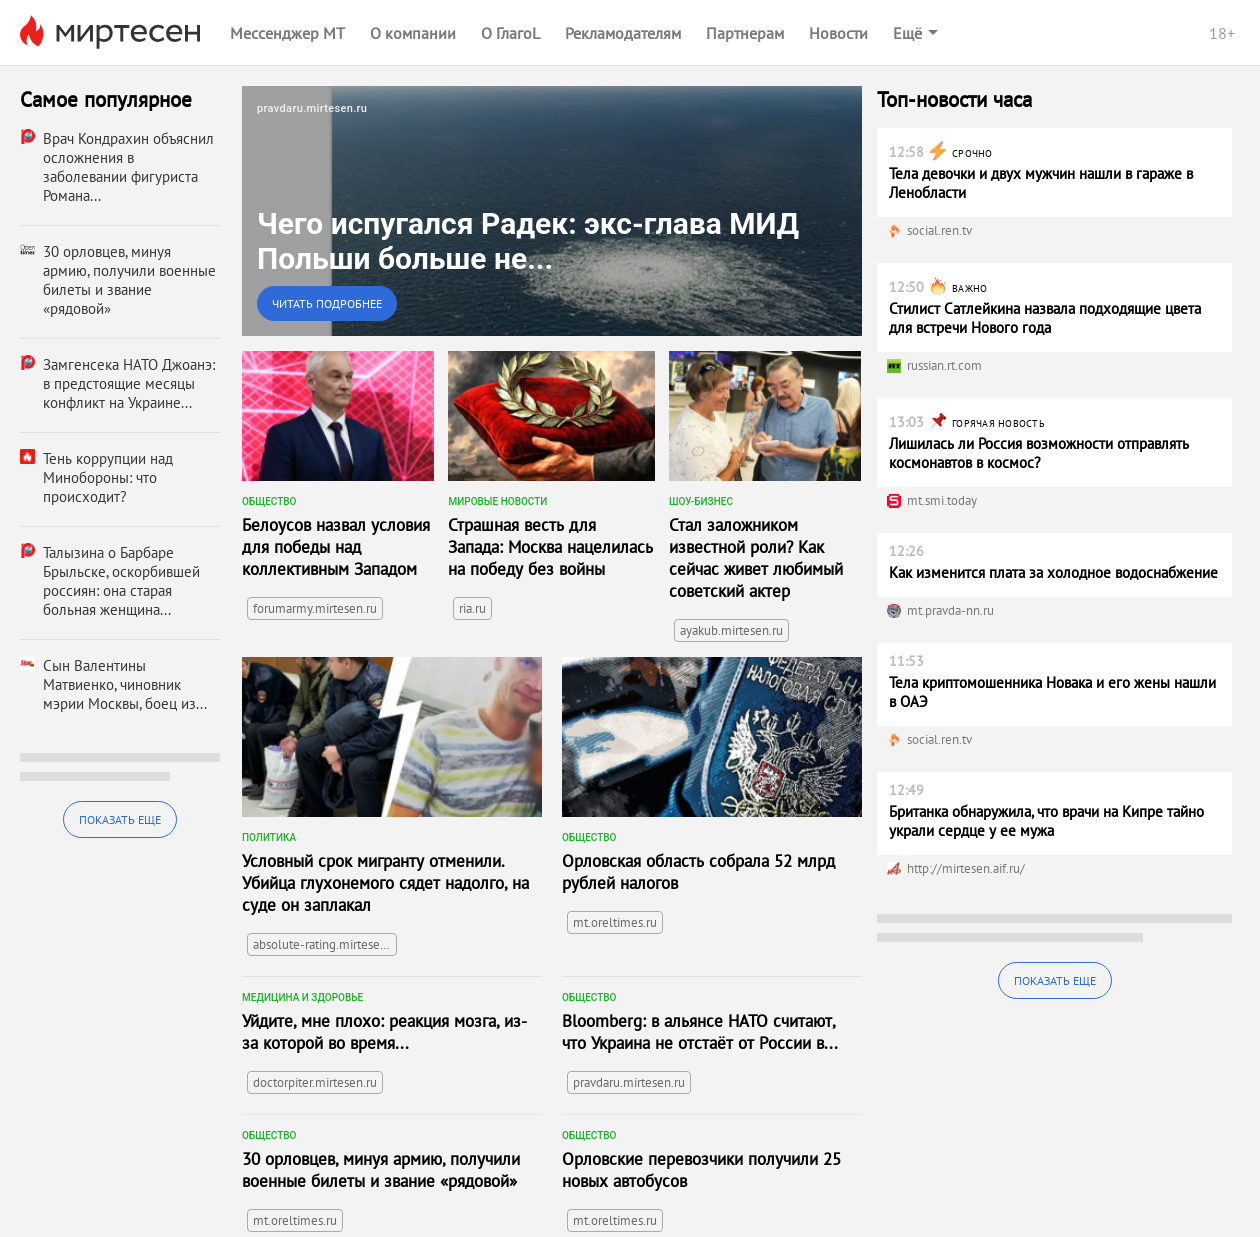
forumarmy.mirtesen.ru (315, 608)
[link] (552, 211)
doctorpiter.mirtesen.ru (315, 1082)
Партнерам (745, 33)
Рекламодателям (623, 33)
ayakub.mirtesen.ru (731, 630)
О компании (413, 33)
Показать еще (120, 819)
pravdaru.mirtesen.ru (629, 1082)
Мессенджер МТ (287, 33)
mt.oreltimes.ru (615, 922)
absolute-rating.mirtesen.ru (325, 944)
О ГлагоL (510, 33)
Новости (838, 33)
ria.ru (472, 608)
